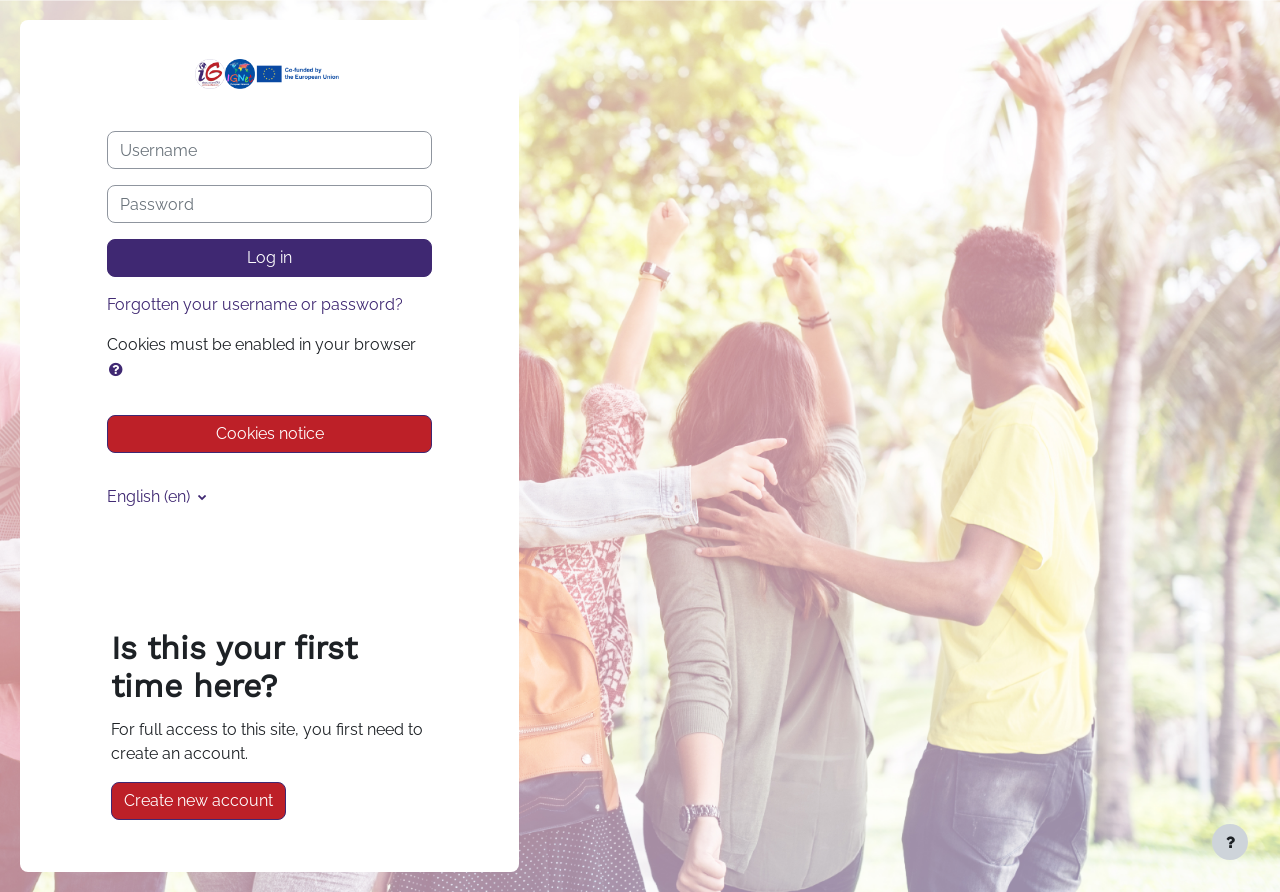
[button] (120, 370)
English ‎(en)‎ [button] (150, 496)
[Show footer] (1230, 842)
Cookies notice (270, 433)
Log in (269, 257)
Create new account (198, 800)
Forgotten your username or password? (255, 304)
